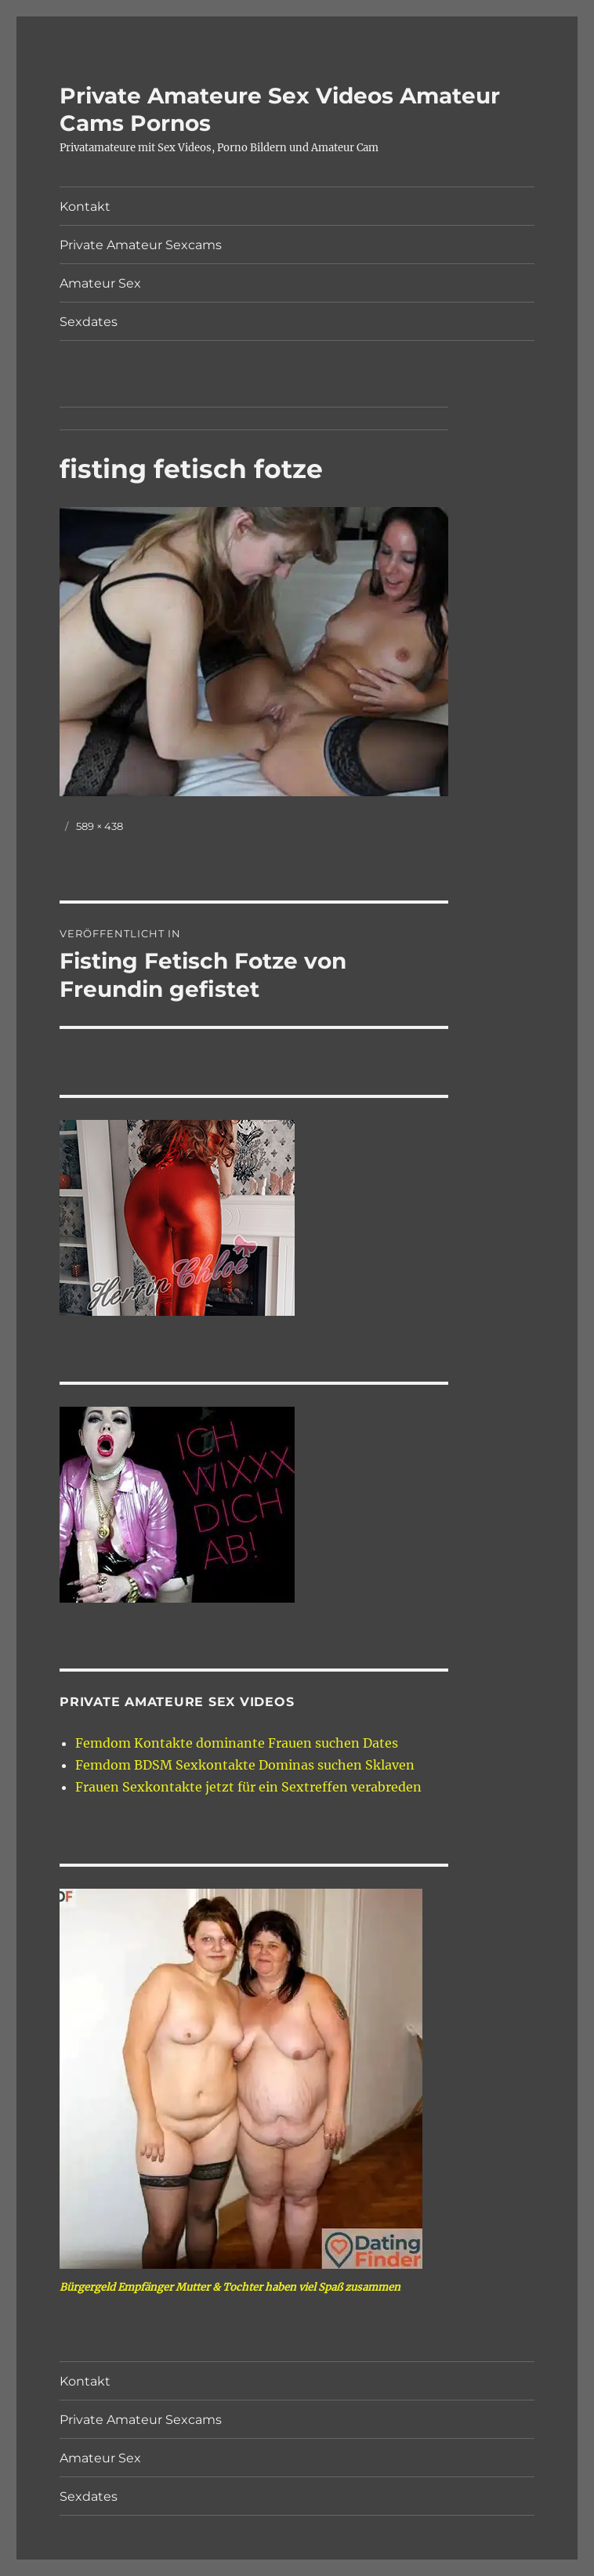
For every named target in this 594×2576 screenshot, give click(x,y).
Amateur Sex (100, 283)
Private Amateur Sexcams (141, 244)
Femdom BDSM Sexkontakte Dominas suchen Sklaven (245, 1765)
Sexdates (89, 321)
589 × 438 (99, 826)
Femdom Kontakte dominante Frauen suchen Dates (236, 1743)
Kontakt (85, 206)
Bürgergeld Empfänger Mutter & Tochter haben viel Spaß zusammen (230, 2287)
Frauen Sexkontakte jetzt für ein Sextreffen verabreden (248, 1787)
